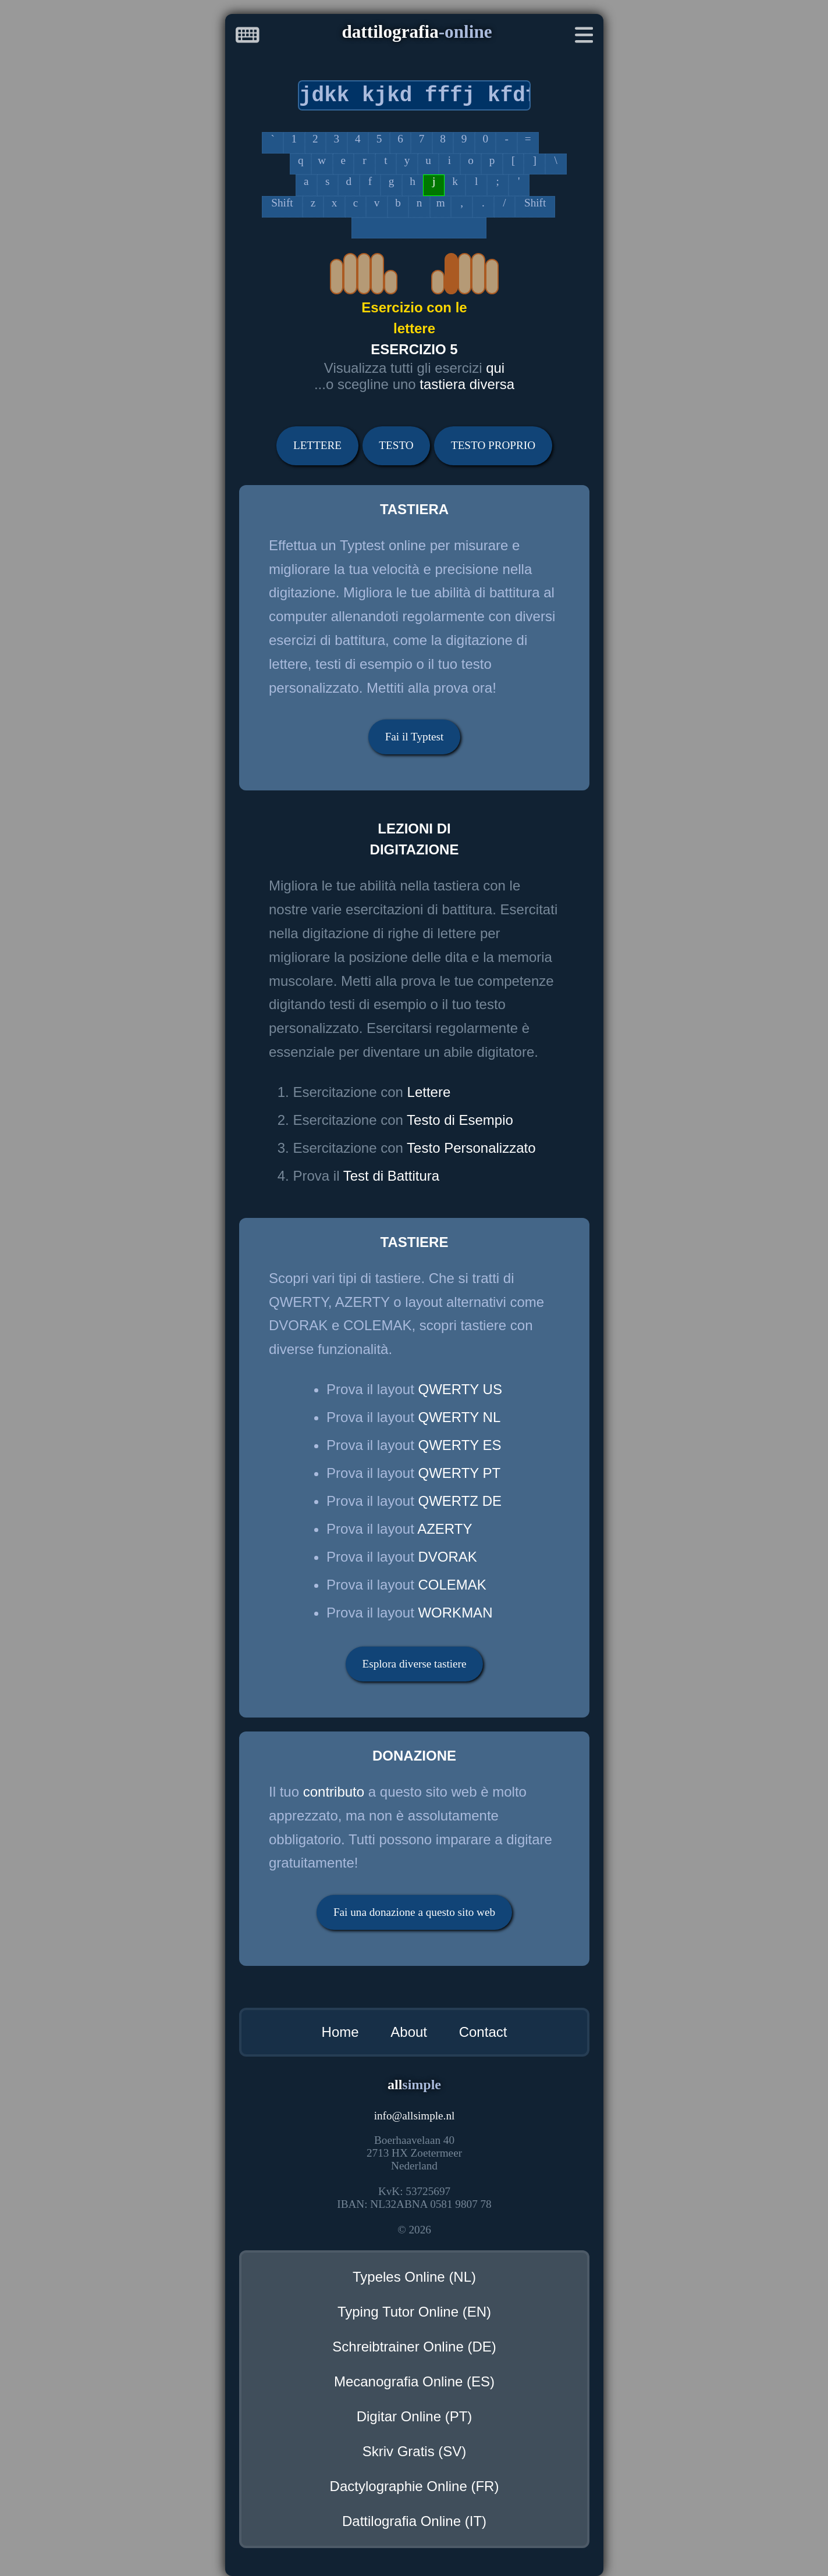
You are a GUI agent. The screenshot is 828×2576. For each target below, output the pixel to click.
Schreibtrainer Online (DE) (414, 2346)
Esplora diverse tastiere (414, 1664)
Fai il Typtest (414, 737)
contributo (333, 1792)
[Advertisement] (105, 377)
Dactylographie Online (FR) (414, 2486)
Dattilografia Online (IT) (414, 2521)
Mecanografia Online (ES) (414, 2381)
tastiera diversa (467, 384)
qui (495, 368)
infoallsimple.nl (414, 2116)
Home (340, 2032)
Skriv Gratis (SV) (415, 2451)
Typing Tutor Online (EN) (414, 2312)
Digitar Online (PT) (414, 2416)
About (408, 2032)
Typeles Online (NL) (414, 2277)
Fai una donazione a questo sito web (414, 1912)
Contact (483, 2032)
